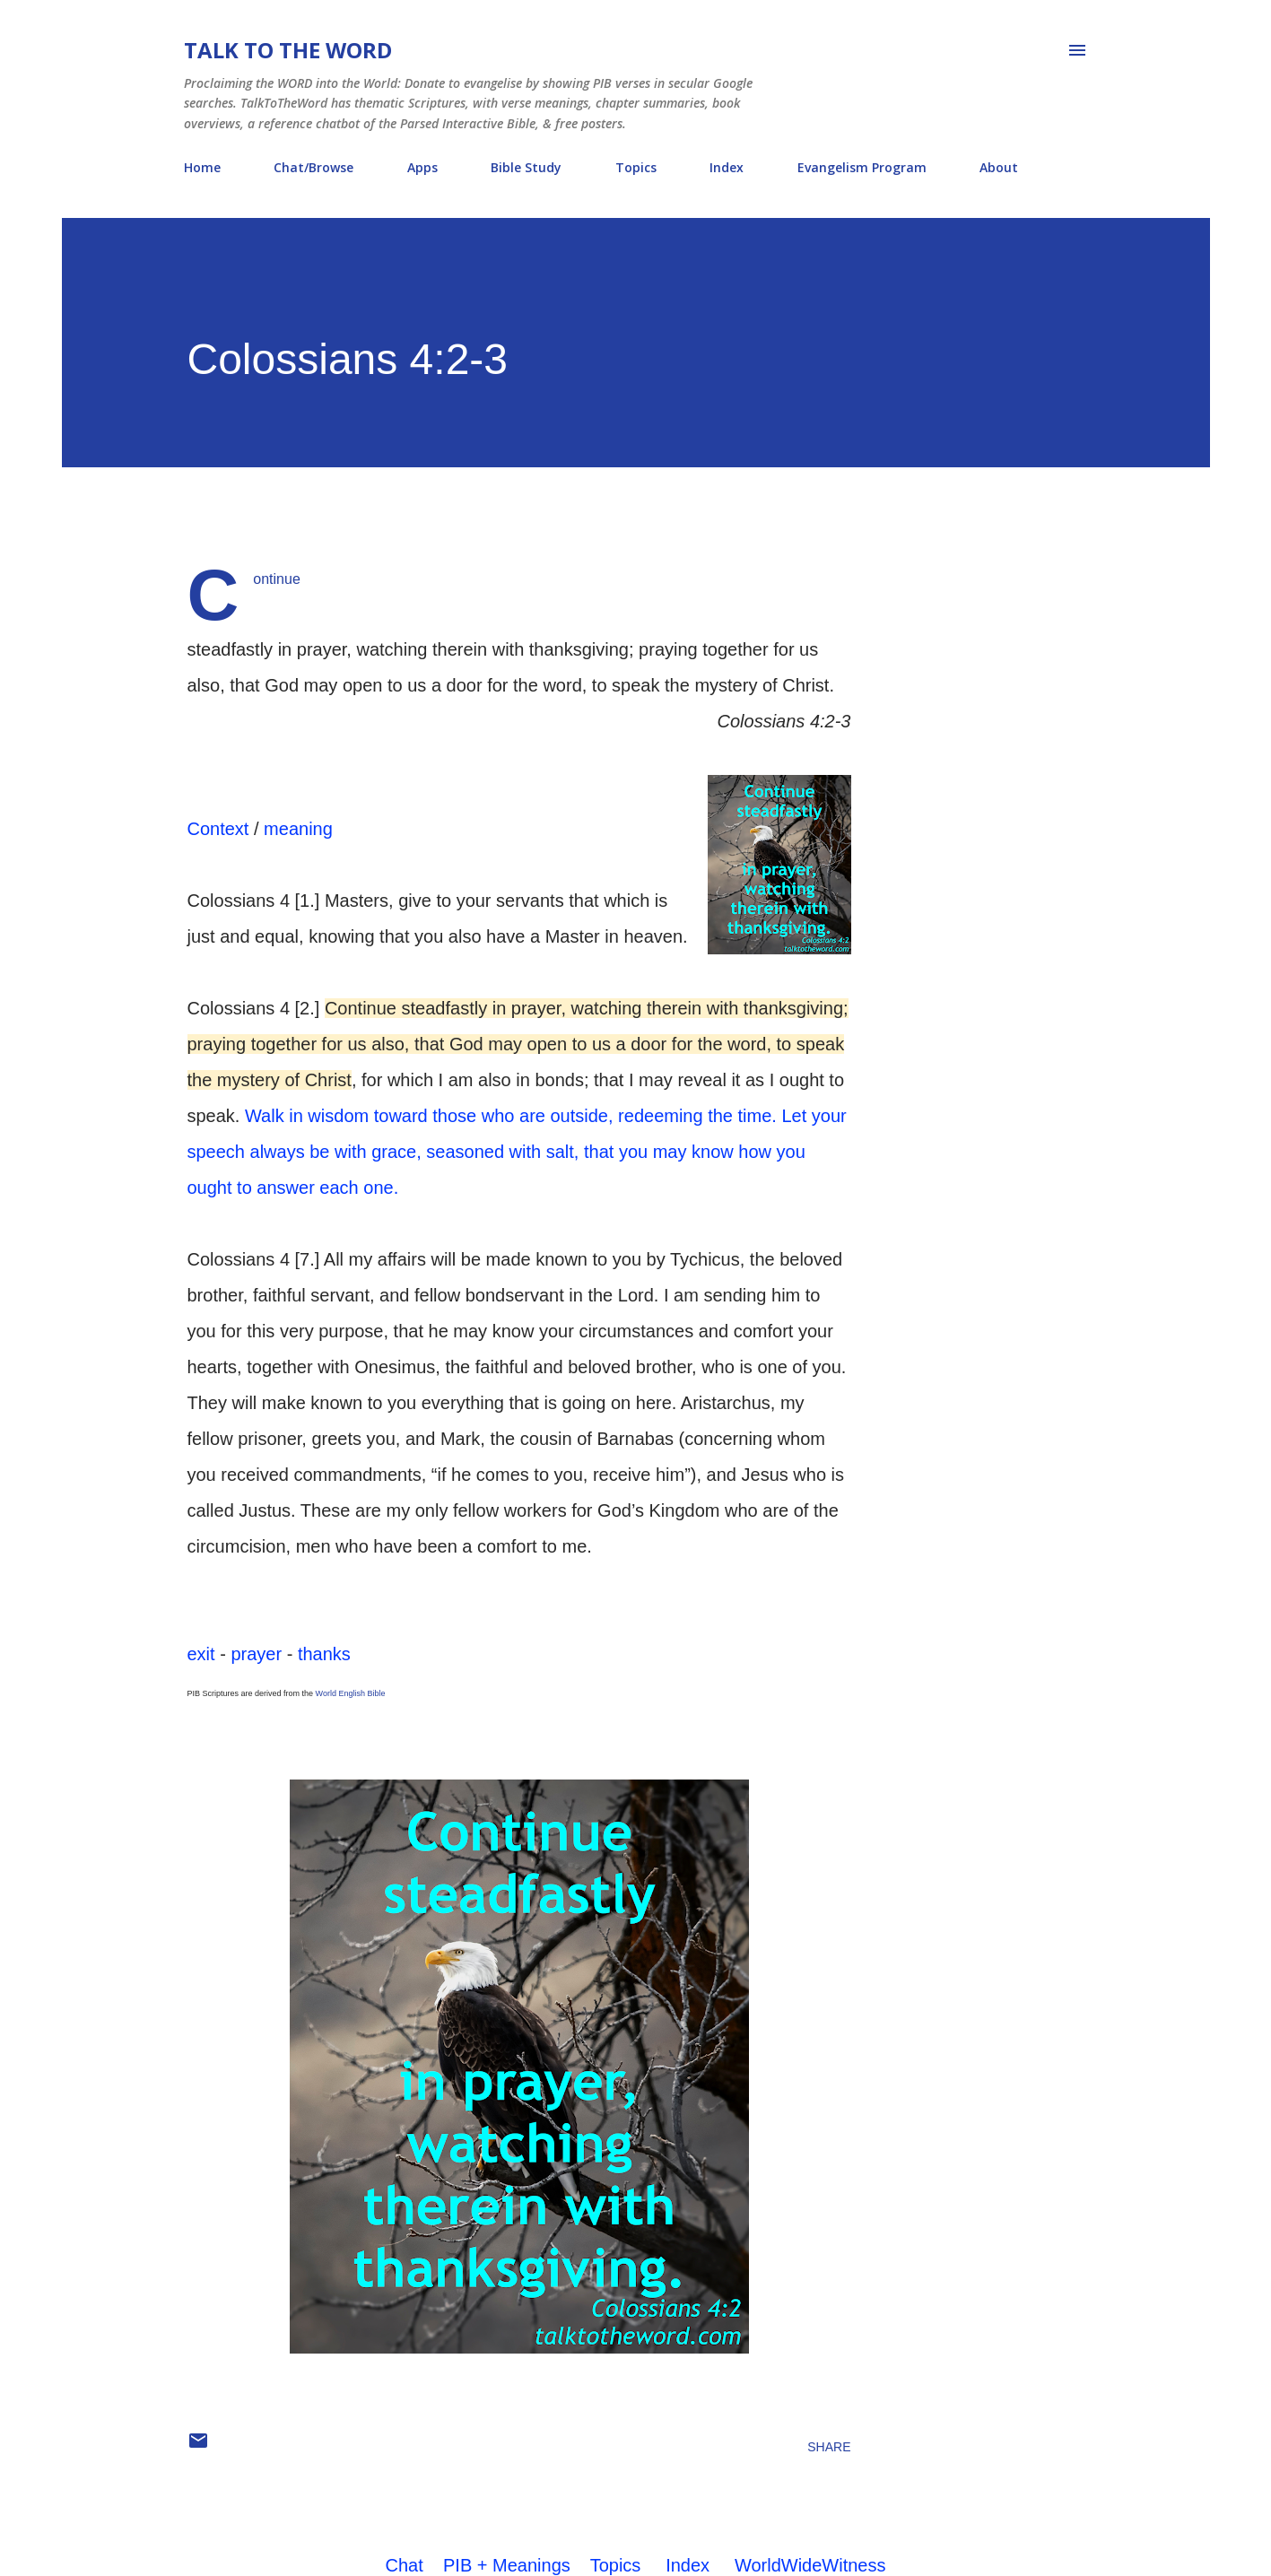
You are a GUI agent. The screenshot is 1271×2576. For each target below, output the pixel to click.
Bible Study (526, 167)
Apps (422, 167)
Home (202, 167)
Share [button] (828, 2447)
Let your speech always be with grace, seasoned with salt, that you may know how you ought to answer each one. (517, 1151)
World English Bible (351, 1693)
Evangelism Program (862, 167)
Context (218, 829)
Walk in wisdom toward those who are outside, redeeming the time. (511, 1116)
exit (201, 1654)
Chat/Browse (313, 167)
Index (726, 167)
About (998, 167)
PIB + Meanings (506, 2565)
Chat (404, 2565)
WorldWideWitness (810, 2565)
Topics (636, 167)
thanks (324, 1654)
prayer (256, 1654)
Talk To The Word (288, 50)
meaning (298, 829)
